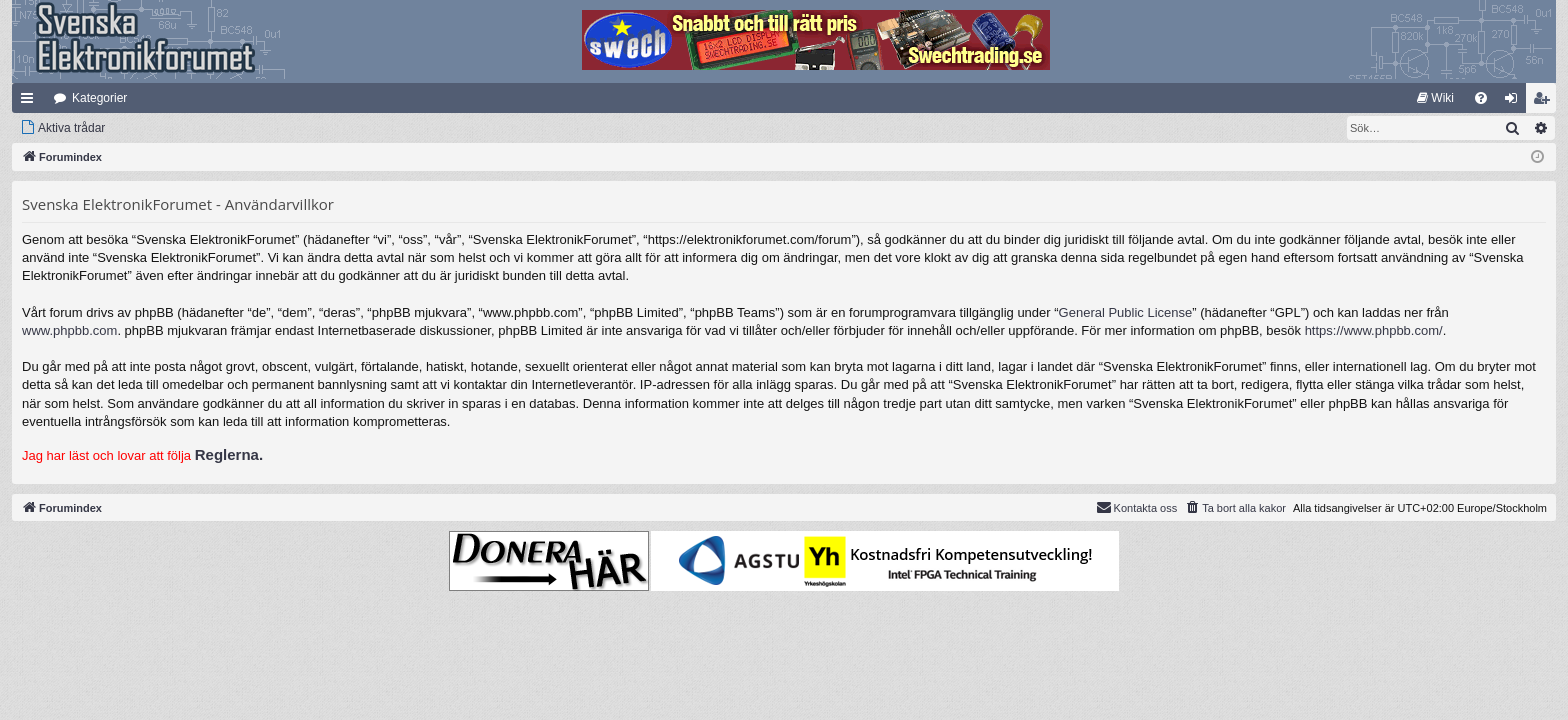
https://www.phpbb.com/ (1374, 330)
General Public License (1126, 312)
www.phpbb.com (69, 330)
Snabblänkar (31, 102)
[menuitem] (1435, 98)
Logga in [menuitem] (1515, 102)
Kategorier (99, 98)
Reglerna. (229, 454)
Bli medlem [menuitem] (1545, 102)
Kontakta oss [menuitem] (1137, 507)
